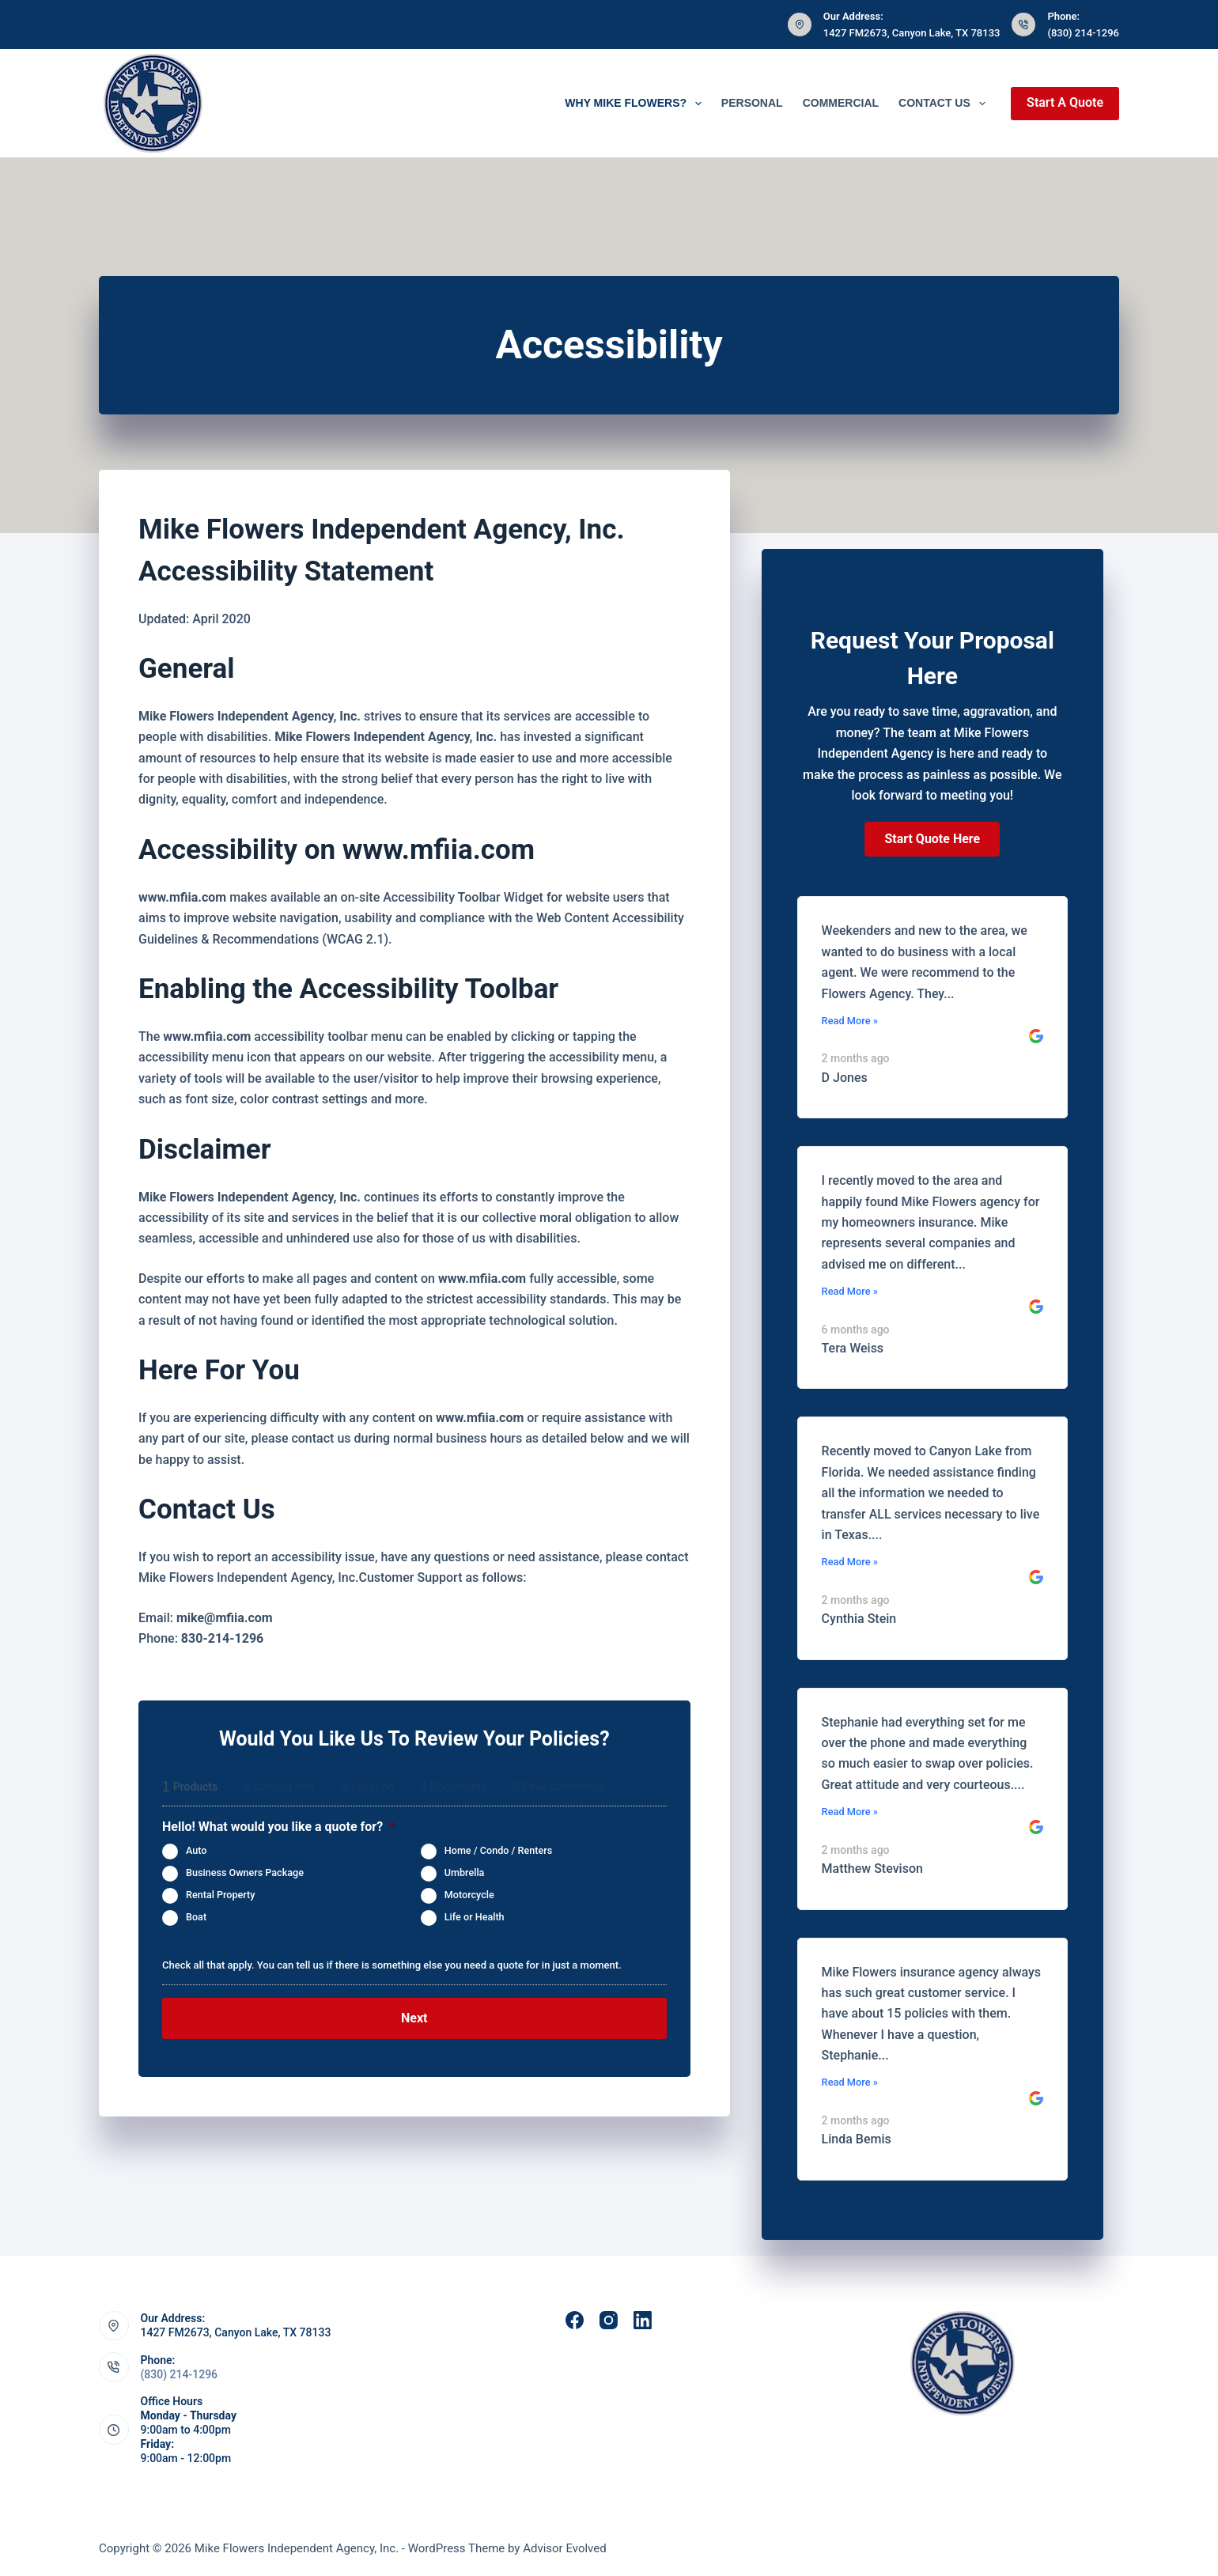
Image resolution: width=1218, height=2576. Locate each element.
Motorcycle (469, 1895)
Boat (196, 1917)
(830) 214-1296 (1083, 33)
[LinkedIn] (643, 2320)
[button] (932, 839)
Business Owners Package (245, 1872)
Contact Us (945, 103)
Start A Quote (1065, 102)
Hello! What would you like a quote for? (278, 1826)
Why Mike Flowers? (636, 103)
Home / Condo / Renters (498, 1850)
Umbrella (464, 1872)
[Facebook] (575, 2320)
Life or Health (474, 1917)
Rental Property (220, 1895)
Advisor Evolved (565, 2548)
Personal (752, 102)
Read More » (850, 1021)
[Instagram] (609, 2320)
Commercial (841, 102)
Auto (196, 1850)
